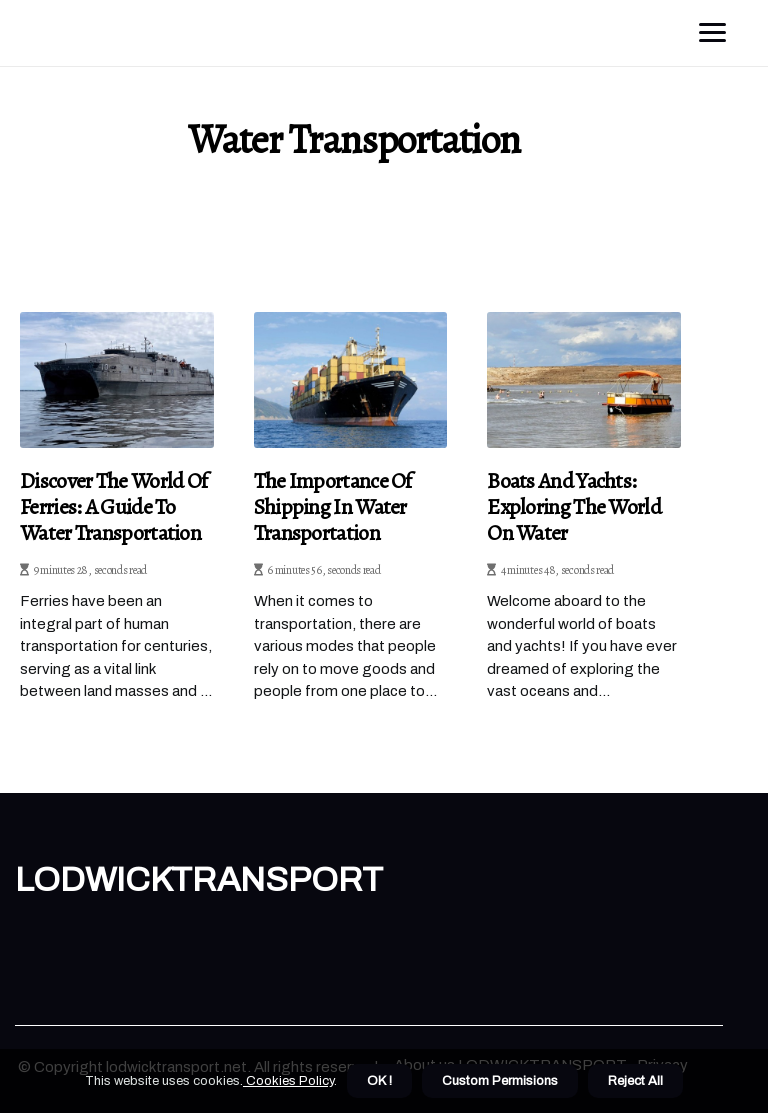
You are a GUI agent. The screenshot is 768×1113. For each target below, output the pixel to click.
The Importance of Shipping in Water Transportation (333, 507)
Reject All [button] (635, 1081)
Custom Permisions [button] (500, 1081)
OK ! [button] (379, 1081)
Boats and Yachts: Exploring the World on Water (574, 507)
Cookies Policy (288, 1081)
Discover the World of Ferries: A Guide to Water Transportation (113, 507)
